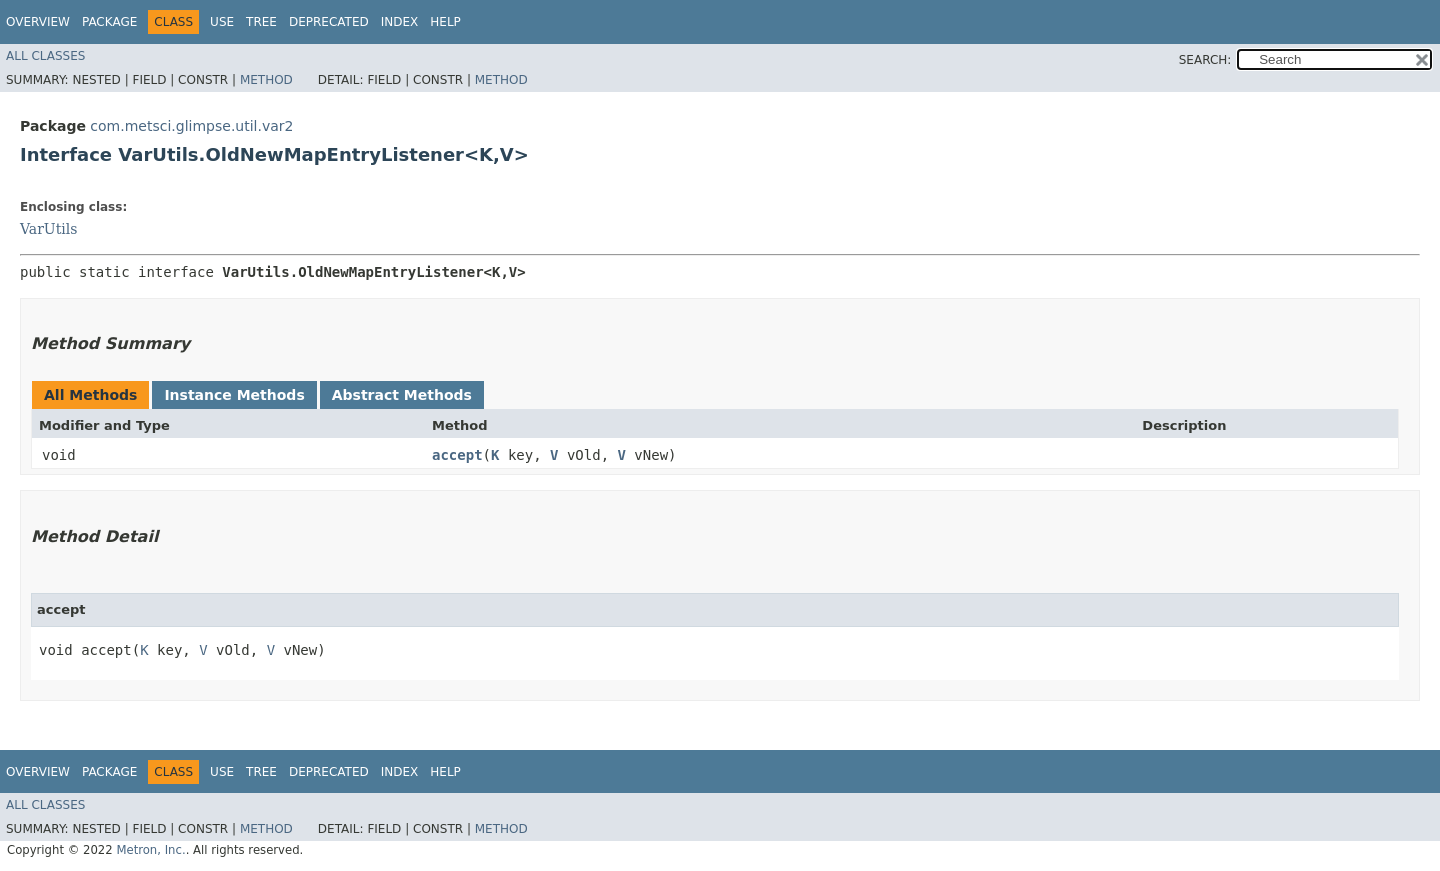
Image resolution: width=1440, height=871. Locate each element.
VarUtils (48, 229)
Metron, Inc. (150, 850)
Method (266, 80)
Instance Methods (234, 395)
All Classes (45, 56)
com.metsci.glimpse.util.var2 (191, 126)
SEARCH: (1205, 60)
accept (457, 455)
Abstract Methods (402, 395)
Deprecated (329, 22)
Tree (261, 22)
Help (445, 22)
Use (222, 22)
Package (109, 22)
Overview (38, 22)
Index (400, 22)
